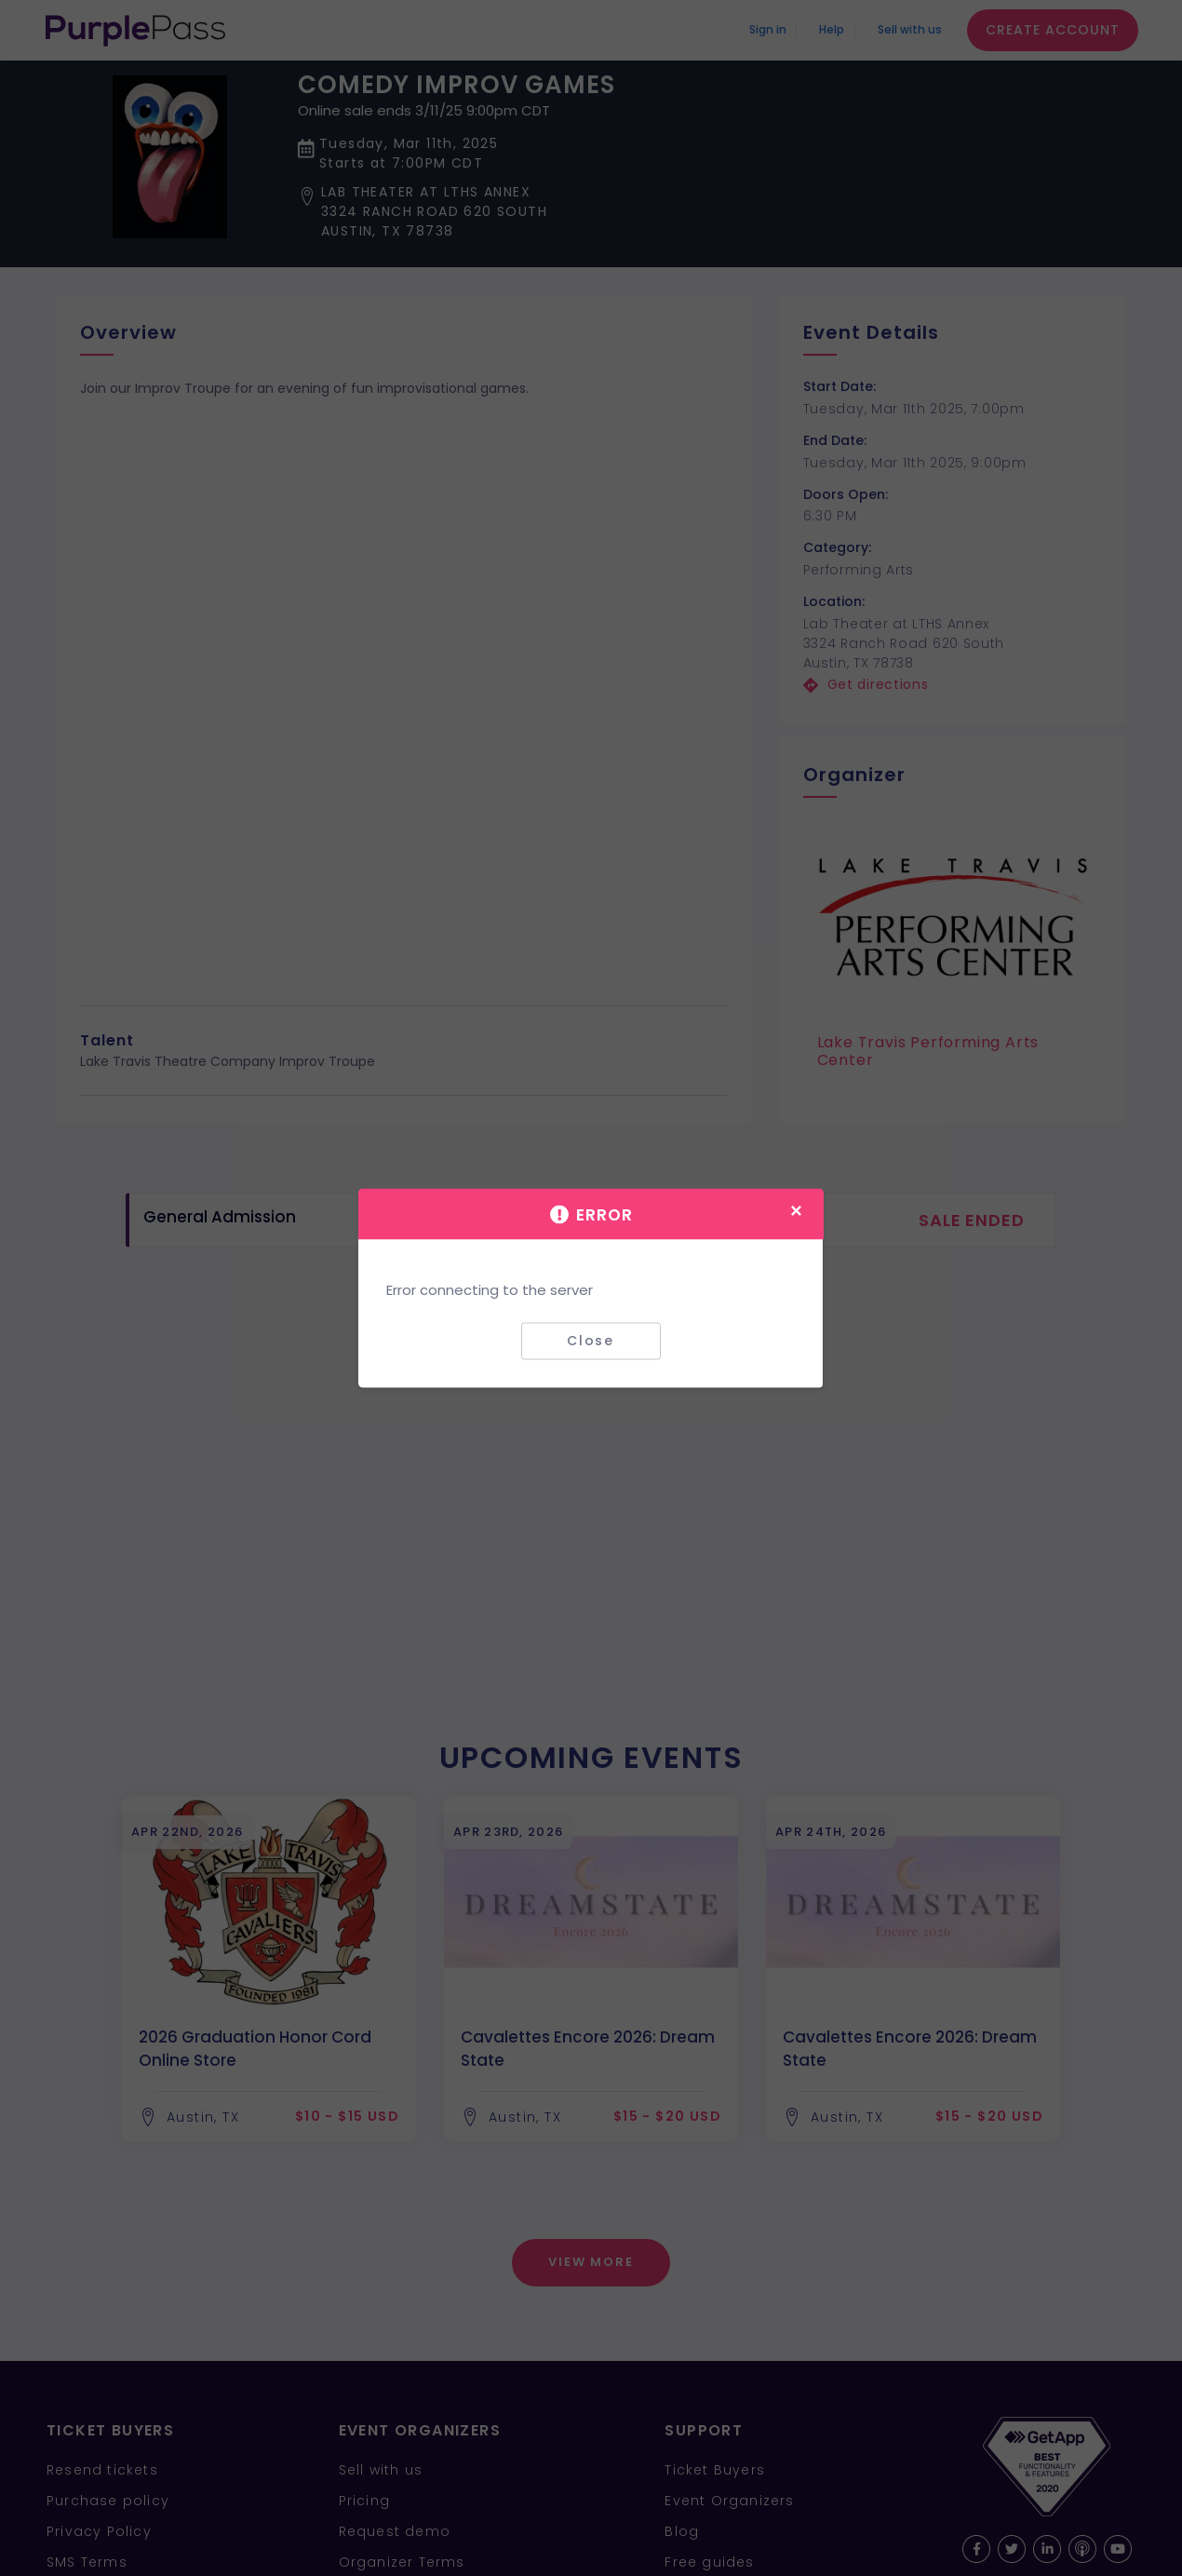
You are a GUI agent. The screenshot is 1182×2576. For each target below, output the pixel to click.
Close (590, 1340)
